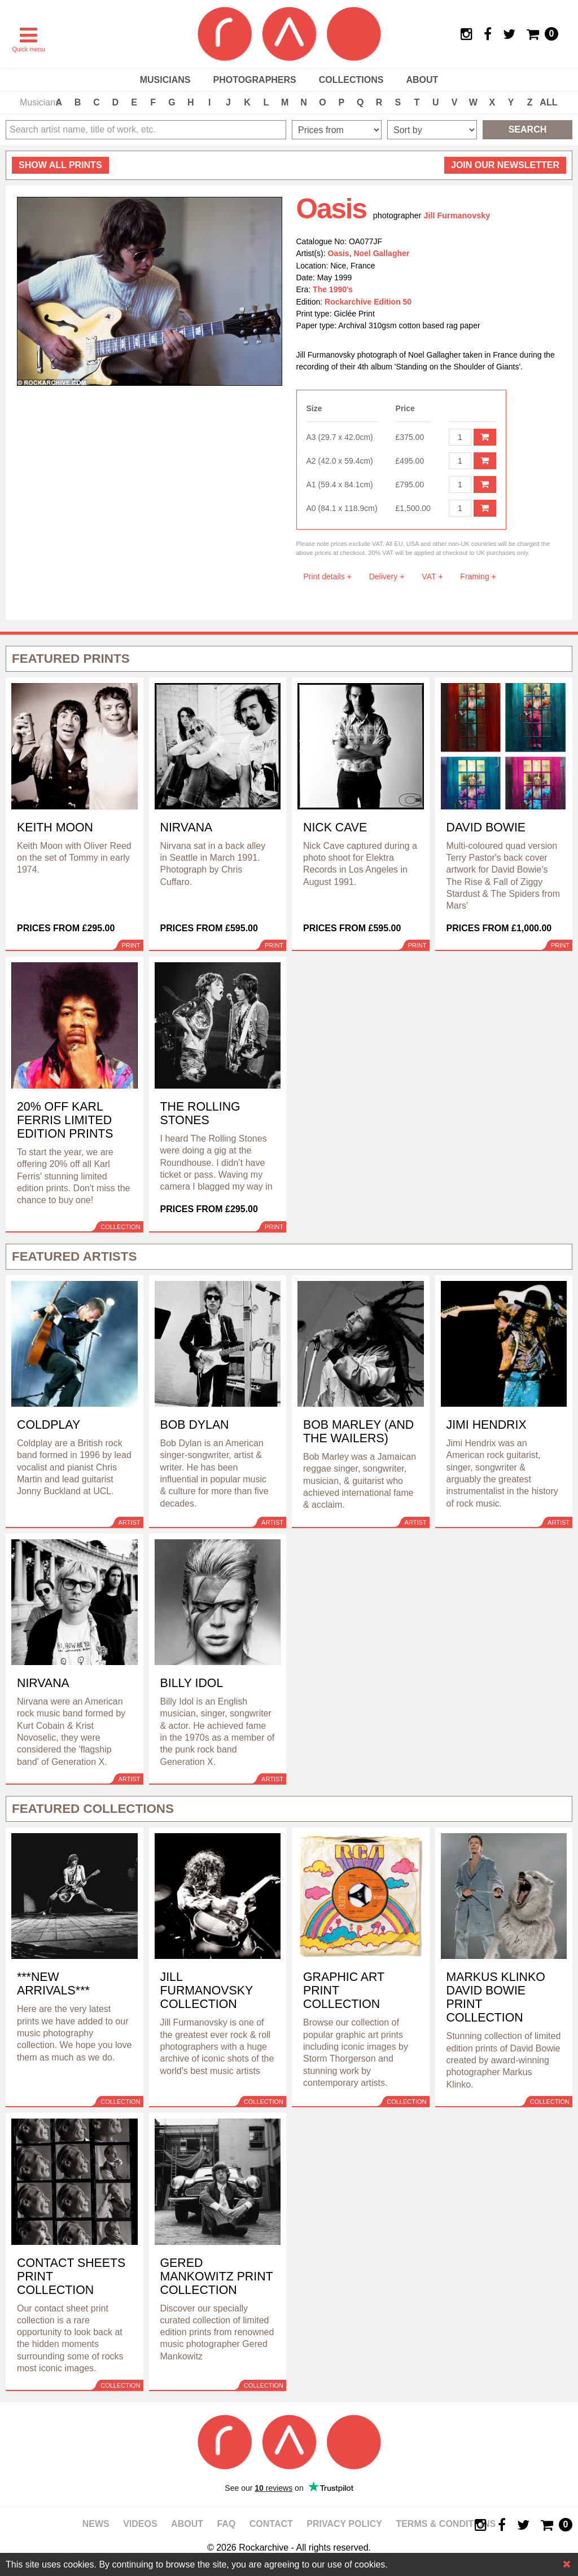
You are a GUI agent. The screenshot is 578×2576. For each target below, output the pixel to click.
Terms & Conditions (446, 2524)
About (422, 80)
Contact (271, 2524)
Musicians (165, 80)
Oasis (338, 253)
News (96, 2524)
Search (528, 129)
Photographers (254, 80)
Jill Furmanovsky (457, 215)
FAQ (226, 2524)
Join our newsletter (505, 165)
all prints (60, 165)
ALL (548, 102)
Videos (140, 2524)
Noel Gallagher (381, 253)
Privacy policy (344, 2524)
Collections (351, 80)
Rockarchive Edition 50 (368, 301)
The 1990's (333, 289)
